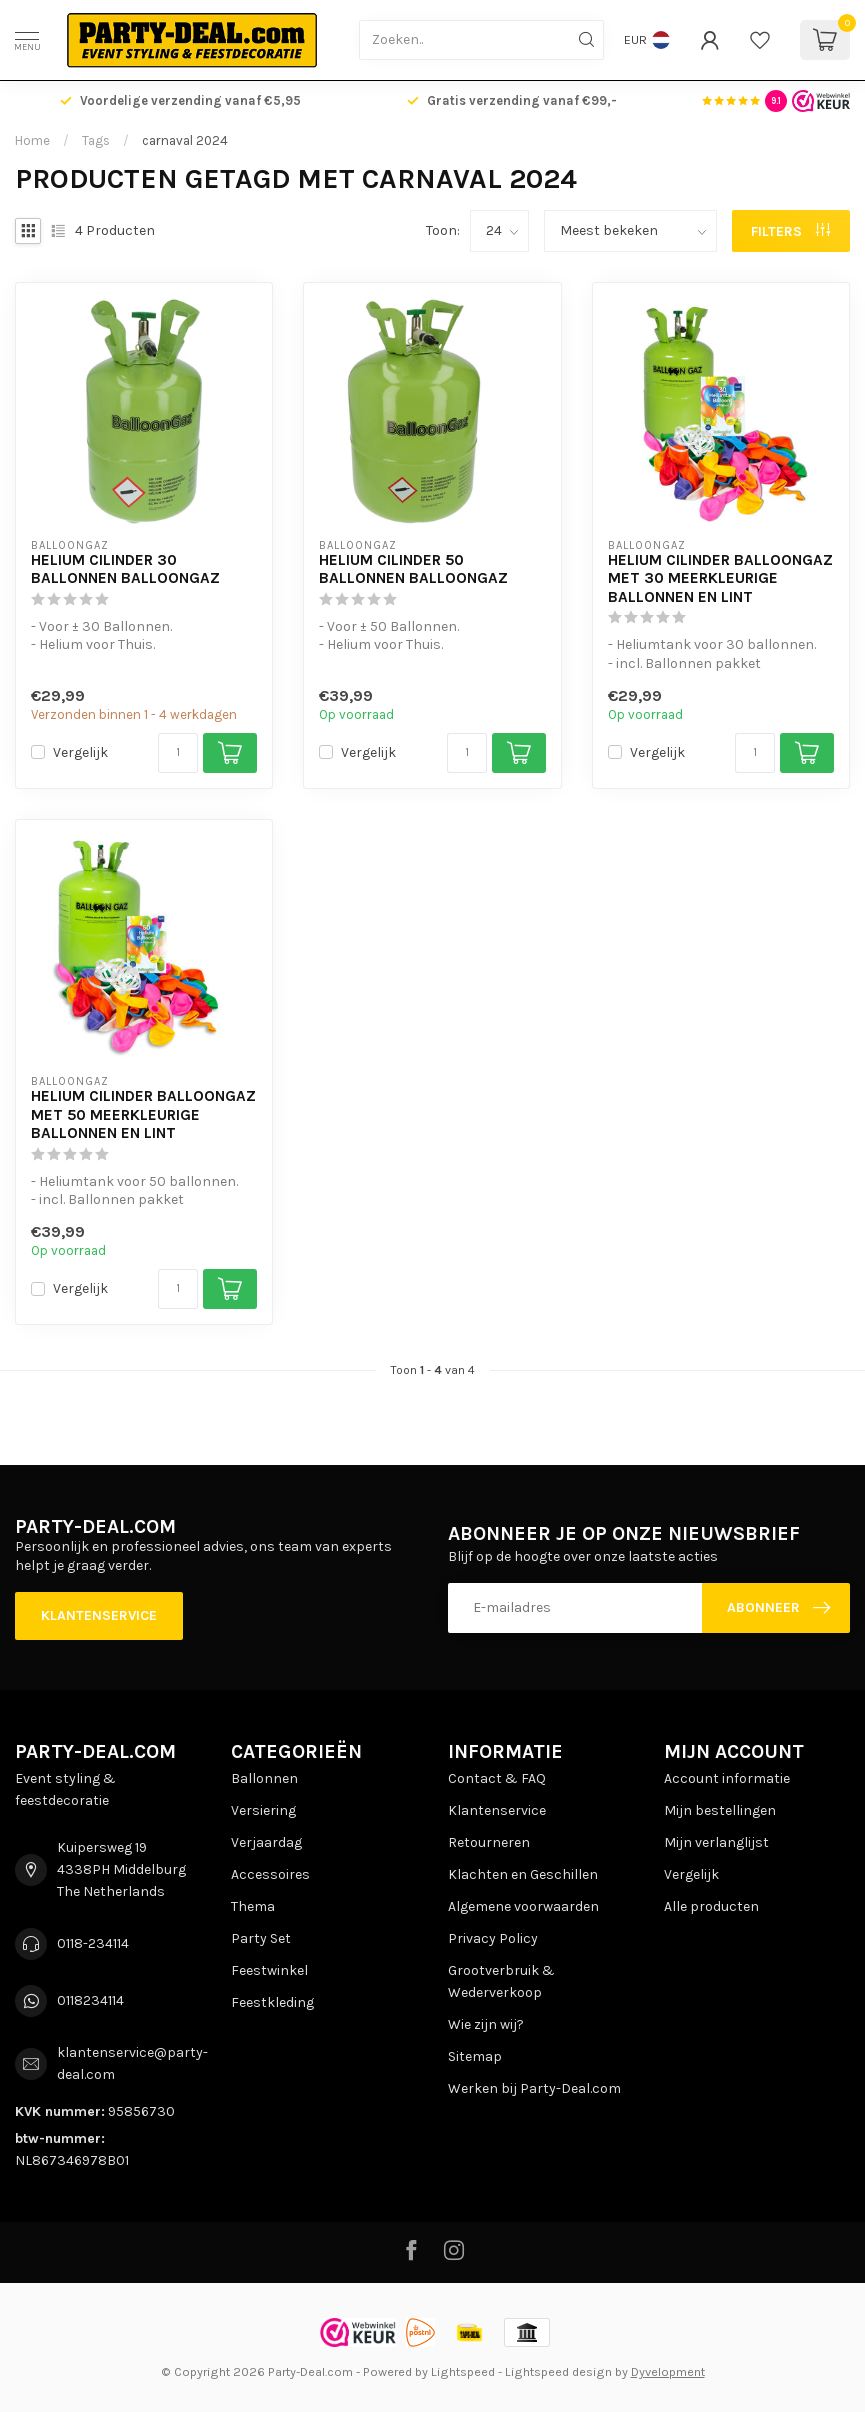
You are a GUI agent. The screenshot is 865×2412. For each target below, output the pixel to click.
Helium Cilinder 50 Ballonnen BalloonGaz (413, 569)
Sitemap (475, 2056)
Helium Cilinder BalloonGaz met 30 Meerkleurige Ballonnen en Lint (720, 578)
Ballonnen (264, 1778)
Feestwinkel (269, 1970)
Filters (790, 231)
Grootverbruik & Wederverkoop (501, 1981)
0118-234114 (93, 1943)
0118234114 (90, 2000)
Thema (253, 1906)
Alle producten (711, 1906)
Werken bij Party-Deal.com (534, 2088)
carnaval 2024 (185, 140)
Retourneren (489, 1842)
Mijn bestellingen (720, 1810)
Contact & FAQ (497, 1778)
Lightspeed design (558, 2371)
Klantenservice (99, 1615)
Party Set (261, 1938)
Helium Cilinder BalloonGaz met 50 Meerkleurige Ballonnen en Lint (143, 1114)
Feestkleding (272, 2002)
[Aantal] (178, 753)
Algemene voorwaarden (523, 1906)
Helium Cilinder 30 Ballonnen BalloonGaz (125, 569)
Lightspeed (463, 2371)
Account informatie (727, 1778)
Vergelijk (80, 752)
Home (32, 140)
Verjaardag (266, 1842)
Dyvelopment (668, 2371)
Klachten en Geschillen (523, 1874)
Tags (96, 140)
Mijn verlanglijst (716, 1842)
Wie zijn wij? (486, 2024)
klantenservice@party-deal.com (132, 2063)
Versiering (263, 1810)
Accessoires (270, 1874)
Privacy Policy (493, 1938)
